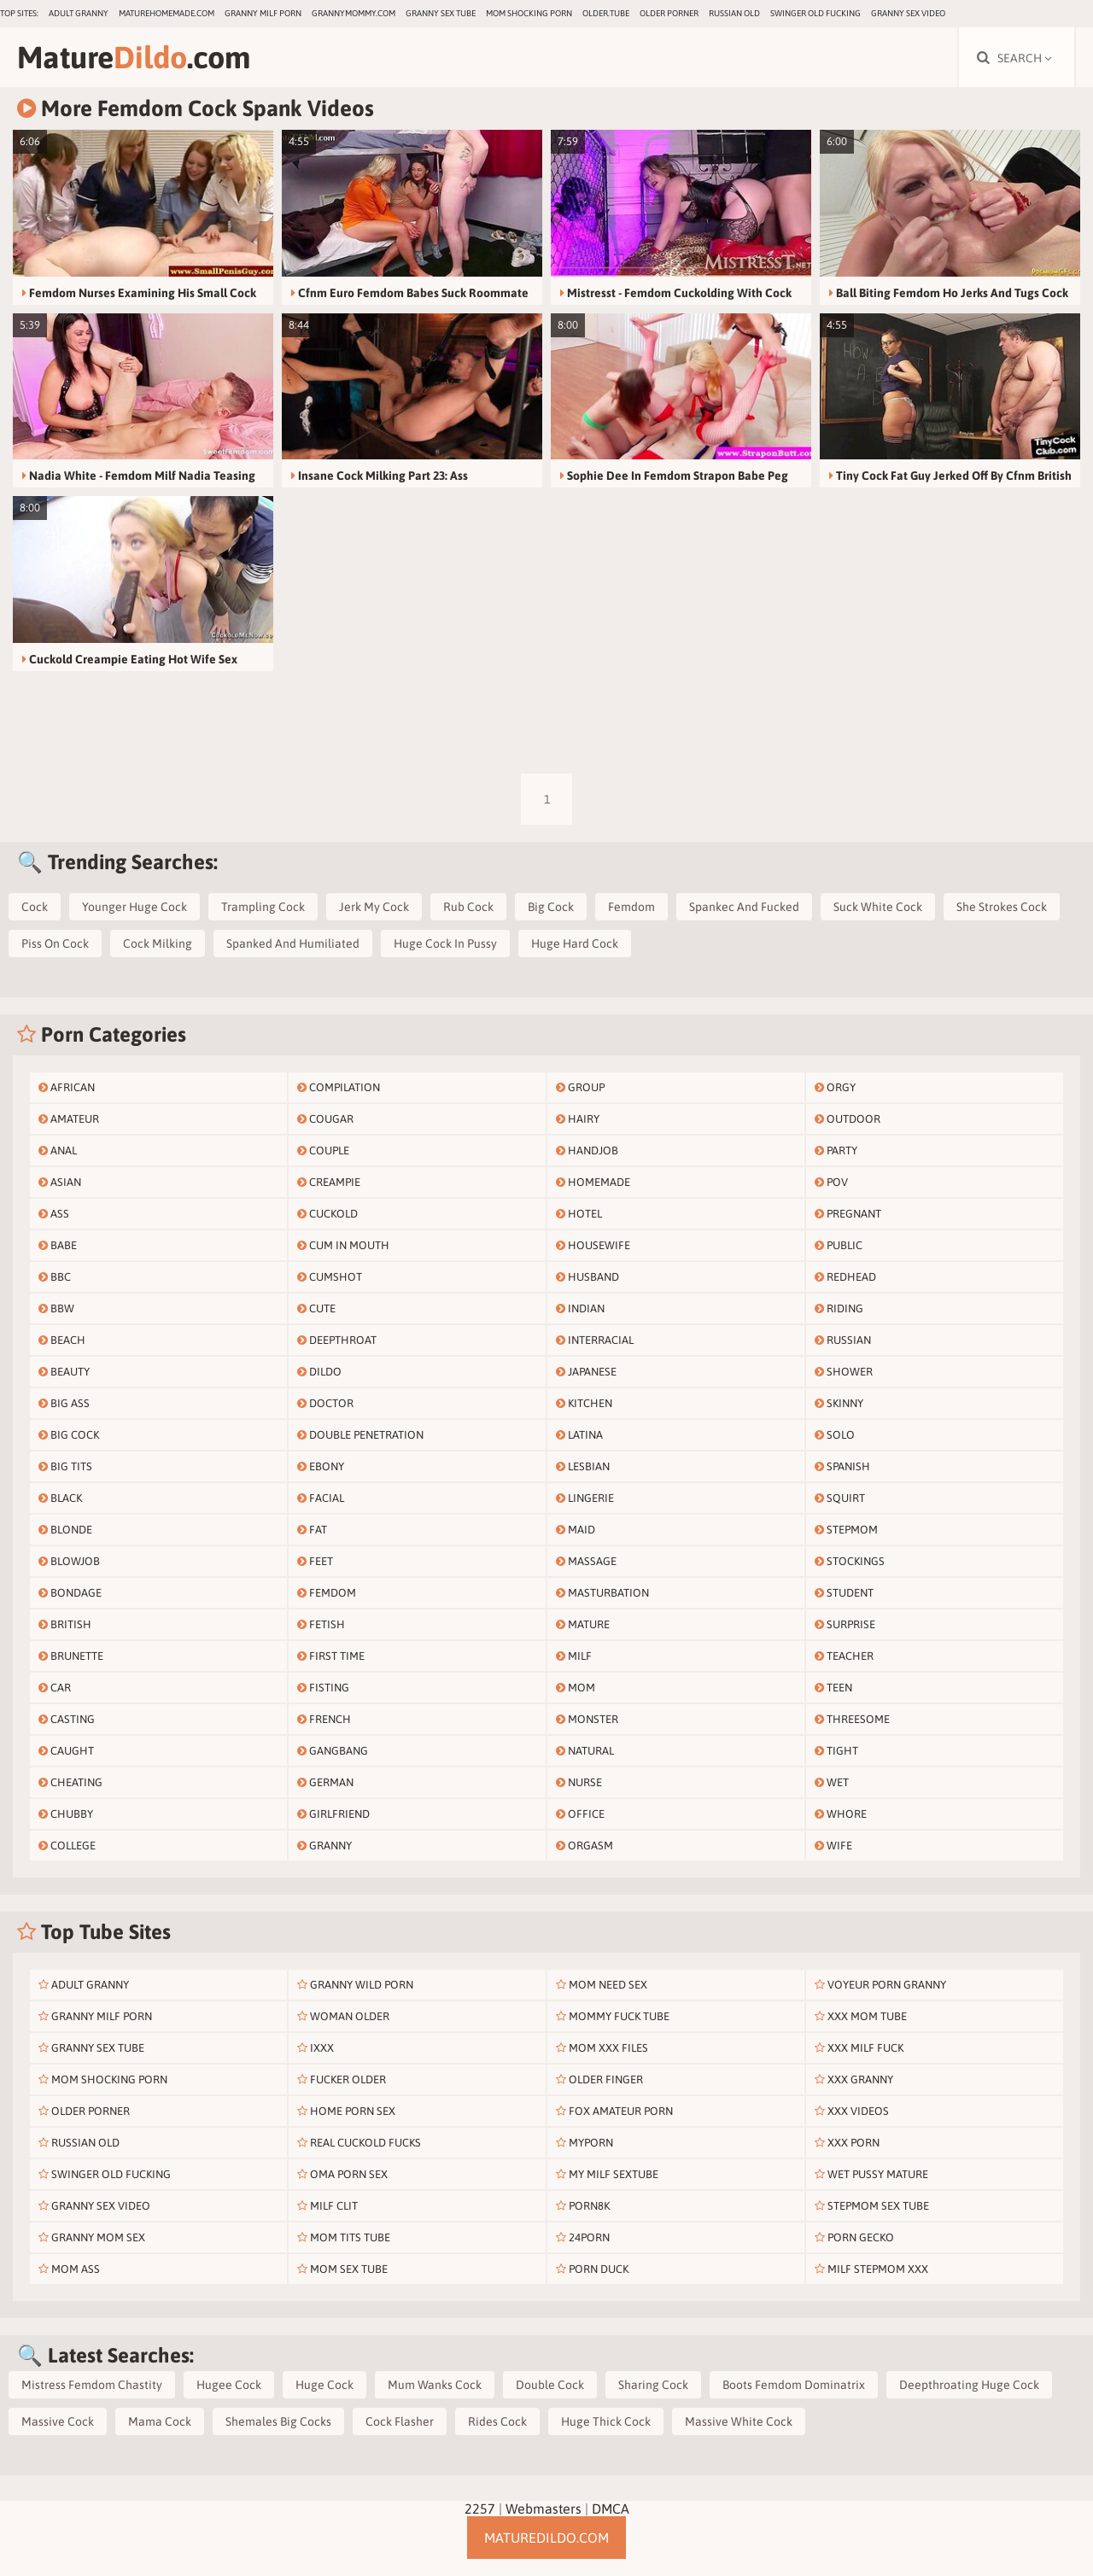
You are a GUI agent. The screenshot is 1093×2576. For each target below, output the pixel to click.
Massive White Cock (738, 2421)
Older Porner (669, 13)
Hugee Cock (228, 2385)
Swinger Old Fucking (815, 13)
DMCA (610, 2508)
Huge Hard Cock (574, 943)
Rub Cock (468, 907)
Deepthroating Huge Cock (969, 2385)
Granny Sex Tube (441, 13)
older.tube (605, 13)
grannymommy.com (353, 13)
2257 (480, 2508)
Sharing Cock (653, 2385)
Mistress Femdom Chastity (91, 2385)
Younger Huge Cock (134, 907)
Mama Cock (159, 2421)
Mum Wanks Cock (435, 2385)
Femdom (631, 907)
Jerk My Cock (374, 907)
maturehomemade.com (166, 13)
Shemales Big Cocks (278, 2421)
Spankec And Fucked (744, 907)
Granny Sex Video (908, 13)
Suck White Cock (877, 907)
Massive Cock (57, 2421)
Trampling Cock (263, 907)
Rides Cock (497, 2421)
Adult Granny (78, 13)
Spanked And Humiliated (292, 943)
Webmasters (544, 2508)
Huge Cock (324, 2385)
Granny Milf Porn (263, 13)
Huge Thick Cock (606, 2421)
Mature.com (134, 57)
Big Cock (551, 907)
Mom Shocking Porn (529, 13)
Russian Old (734, 13)
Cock (34, 907)
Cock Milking (157, 943)
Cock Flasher (399, 2421)
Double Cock (550, 2385)
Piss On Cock (55, 943)
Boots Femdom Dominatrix (793, 2385)
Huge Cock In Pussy (445, 943)
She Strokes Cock (1001, 907)
